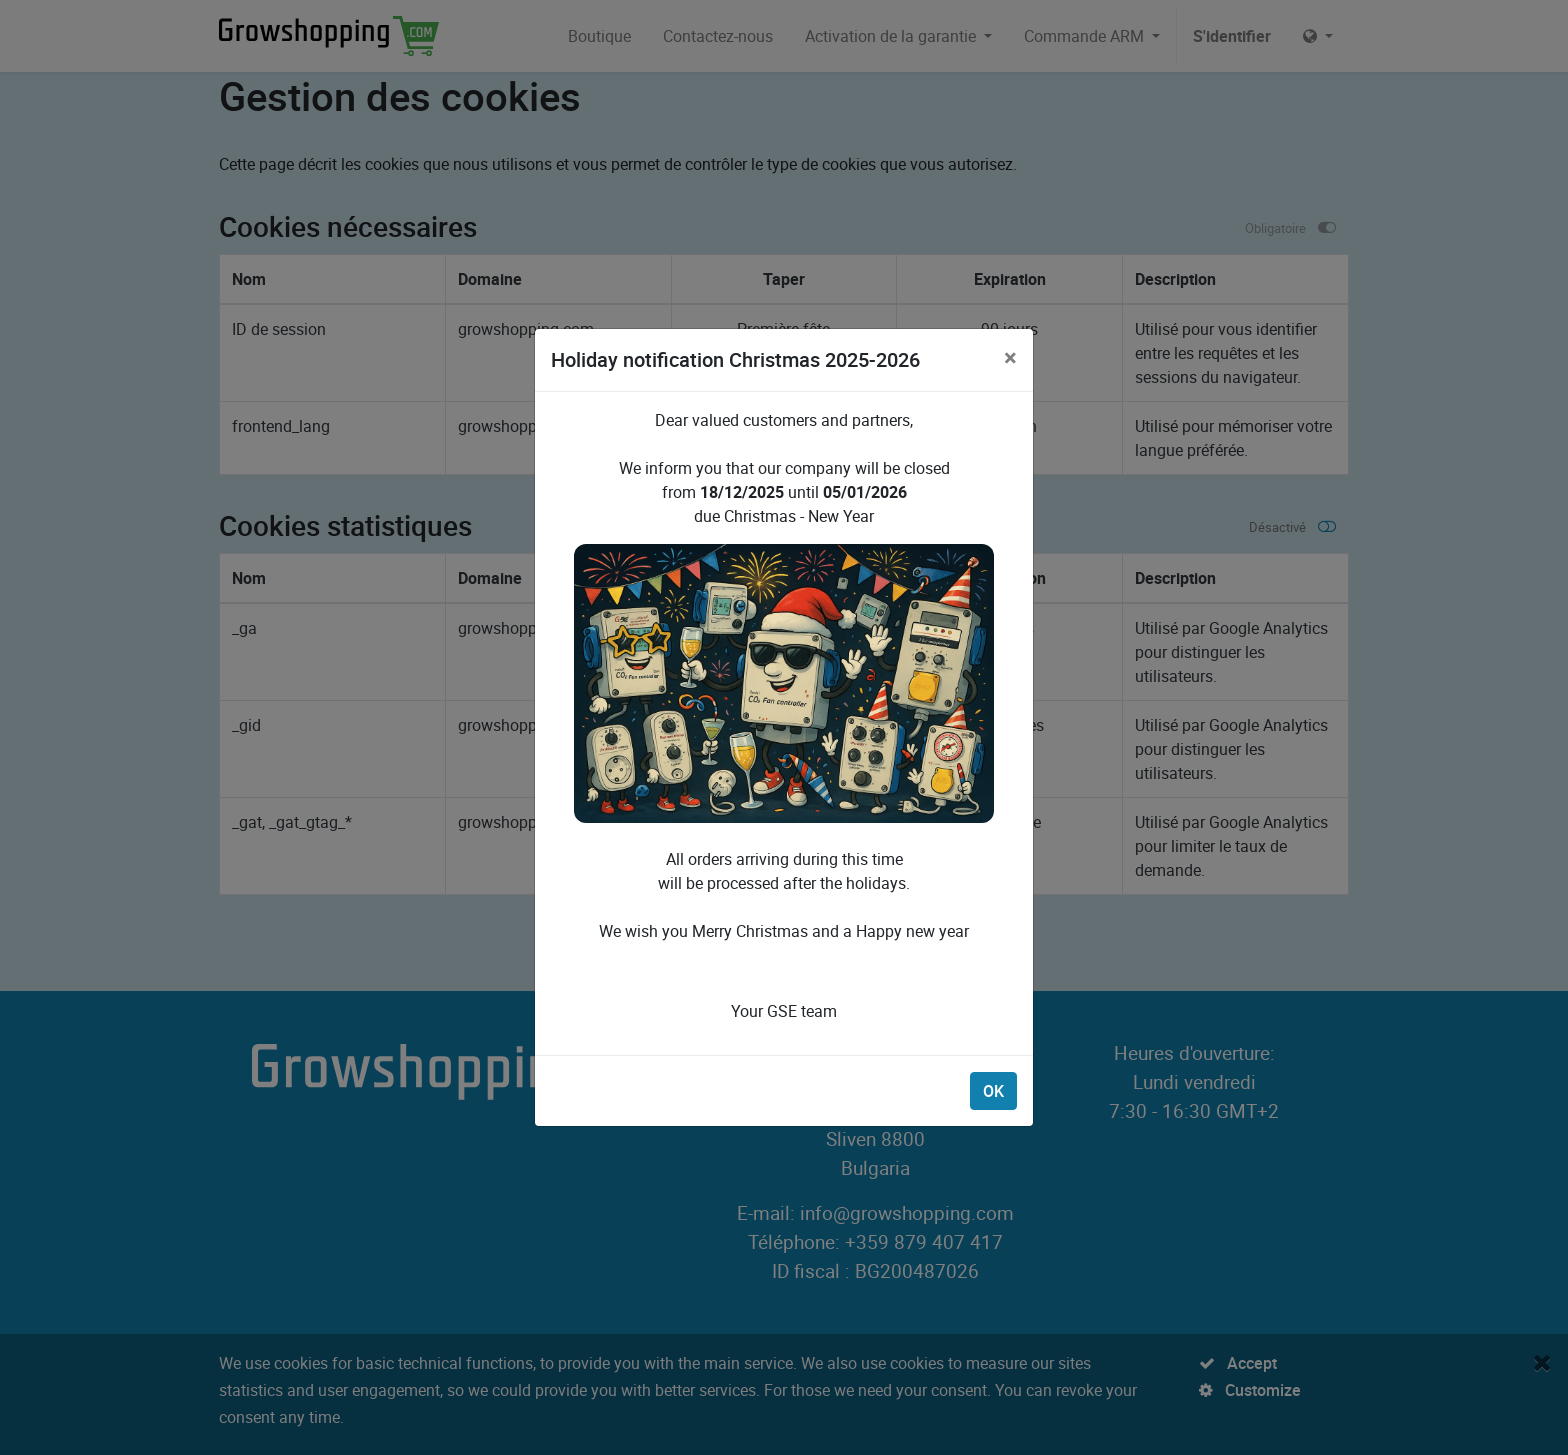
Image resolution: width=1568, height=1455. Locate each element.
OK (993, 1091)
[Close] (1010, 357)
